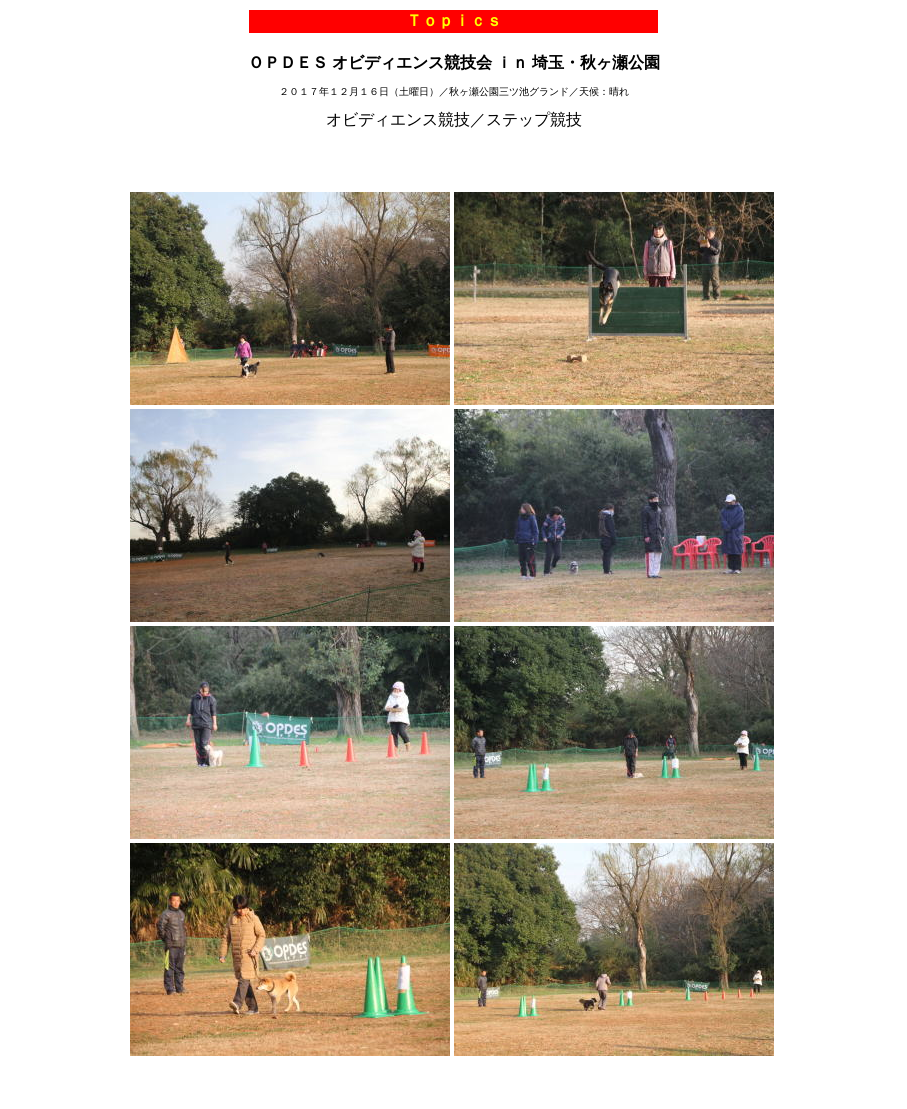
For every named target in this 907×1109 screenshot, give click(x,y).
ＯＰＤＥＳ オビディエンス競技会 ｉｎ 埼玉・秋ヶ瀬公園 (454, 62)
